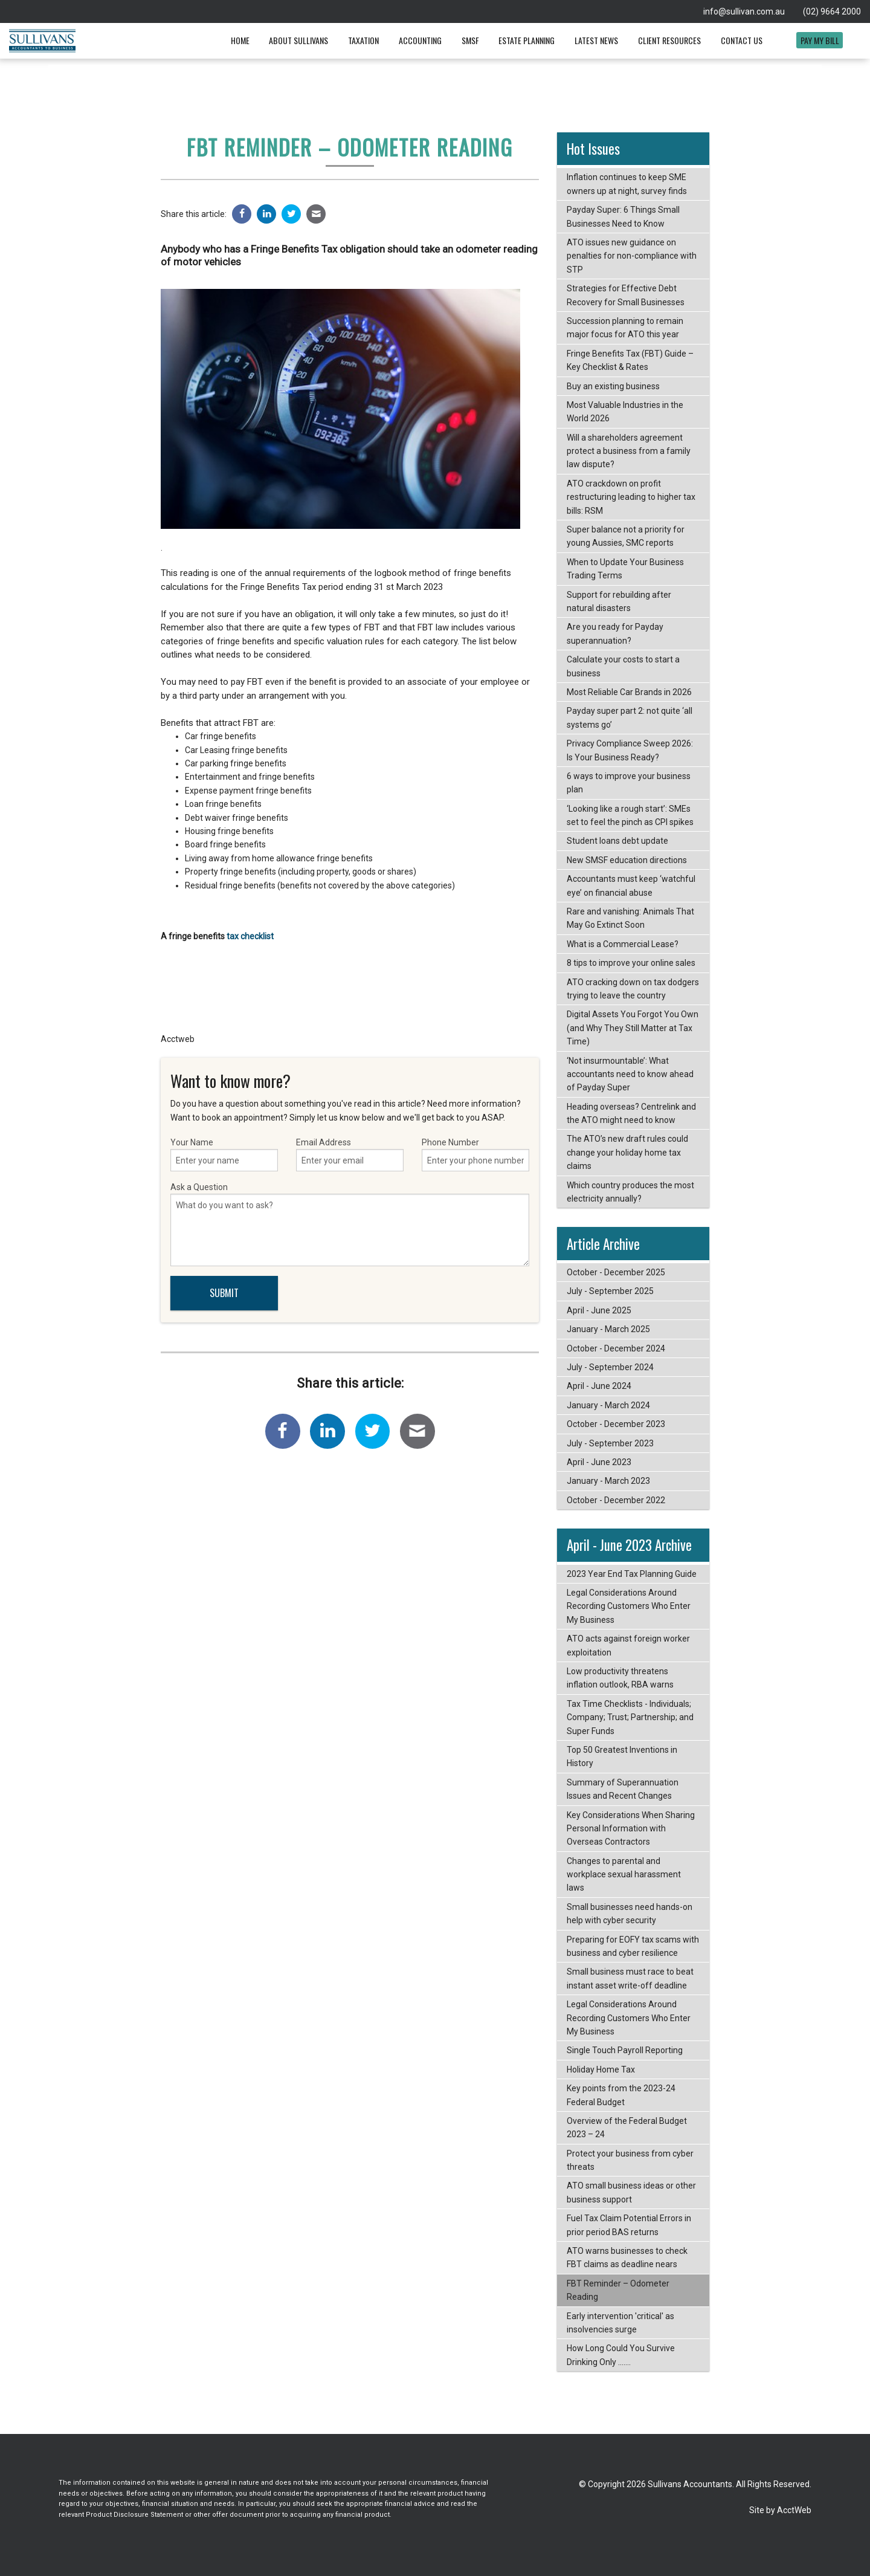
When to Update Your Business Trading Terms (625, 568)
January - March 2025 (608, 1329)
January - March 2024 (608, 1405)
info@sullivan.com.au (744, 11)
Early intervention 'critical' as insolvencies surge (620, 2322)
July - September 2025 (610, 1291)
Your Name (224, 1154)
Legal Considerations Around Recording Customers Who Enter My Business (629, 1606)
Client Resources (669, 40)
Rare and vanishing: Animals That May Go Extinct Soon (630, 918)
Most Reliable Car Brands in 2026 (629, 692)
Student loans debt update (617, 841)
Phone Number (475, 1154)
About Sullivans (298, 40)
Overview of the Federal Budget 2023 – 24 (627, 2127)
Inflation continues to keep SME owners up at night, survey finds (627, 183)
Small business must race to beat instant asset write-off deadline (630, 1978)
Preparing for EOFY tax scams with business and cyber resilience (633, 1946)
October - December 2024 (616, 1348)
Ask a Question (349, 1224)
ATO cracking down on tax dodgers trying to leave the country (633, 988)
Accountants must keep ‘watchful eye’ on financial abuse (631, 885)
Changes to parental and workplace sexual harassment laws (624, 1874)
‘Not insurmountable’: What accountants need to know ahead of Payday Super (630, 1074)
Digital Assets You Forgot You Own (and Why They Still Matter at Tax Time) (632, 1027)
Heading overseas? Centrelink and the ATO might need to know (631, 1113)
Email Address (350, 1154)
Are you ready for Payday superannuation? (615, 633)
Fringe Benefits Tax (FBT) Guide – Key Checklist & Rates (630, 360)
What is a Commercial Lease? (622, 944)
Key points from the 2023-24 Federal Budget (621, 2094)
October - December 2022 (616, 1500)
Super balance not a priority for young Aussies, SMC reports (626, 536)
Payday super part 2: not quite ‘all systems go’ (629, 717)
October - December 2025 (616, 1272)
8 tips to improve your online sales (631, 963)
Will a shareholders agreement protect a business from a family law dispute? (629, 451)
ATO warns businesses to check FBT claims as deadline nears (627, 2257)
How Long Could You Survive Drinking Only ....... (621, 2354)
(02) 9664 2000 (832, 11)
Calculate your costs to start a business (623, 666)
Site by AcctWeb (780, 2510)
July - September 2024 (610, 1367)
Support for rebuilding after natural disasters (619, 601)
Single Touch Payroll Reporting (625, 2050)
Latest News (596, 40)
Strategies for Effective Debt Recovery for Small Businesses (626, 294)
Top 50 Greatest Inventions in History (622, 1756)
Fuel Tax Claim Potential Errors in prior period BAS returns (629, 2224)
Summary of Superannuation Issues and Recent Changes (622, 1789)
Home (240, 40)
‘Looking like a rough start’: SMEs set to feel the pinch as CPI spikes (630, 815)
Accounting (420, 40)
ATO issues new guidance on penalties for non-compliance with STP (632, 256)
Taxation (363, 40)
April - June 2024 (599, 1386)
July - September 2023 (610, 1443)
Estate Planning (526, 40)
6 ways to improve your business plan (629, 782)
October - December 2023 (616, 1424)
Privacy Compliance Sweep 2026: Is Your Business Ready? (630, 750)
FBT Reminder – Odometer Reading (618, 2290)
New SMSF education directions (627, 860)
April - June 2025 (599, 1310)
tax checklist (249, 936)
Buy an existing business (613, 386)
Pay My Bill (820, 40)
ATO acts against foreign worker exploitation (628, 1645)
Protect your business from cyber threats (630, 2160)
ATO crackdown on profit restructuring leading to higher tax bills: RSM (631, 497)
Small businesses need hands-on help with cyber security (629, 1913)
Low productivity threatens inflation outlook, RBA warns (620, 1677)
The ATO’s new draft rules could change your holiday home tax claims (627, 1152)
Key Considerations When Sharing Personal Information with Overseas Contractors (631, 1828)
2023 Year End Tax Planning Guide (632, 1574)
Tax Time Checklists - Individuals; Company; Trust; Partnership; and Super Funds (630, 1717)
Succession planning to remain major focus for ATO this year (625, 327)
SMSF (470, 40)
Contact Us (741, 40)
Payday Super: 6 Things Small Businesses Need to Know (623, 216)
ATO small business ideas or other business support (631, 2192)
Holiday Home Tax (601, 2069)
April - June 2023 (599, 1462)
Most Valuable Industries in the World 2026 (625, 411)
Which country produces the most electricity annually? (630, 1191)
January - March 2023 (608, 1481)
